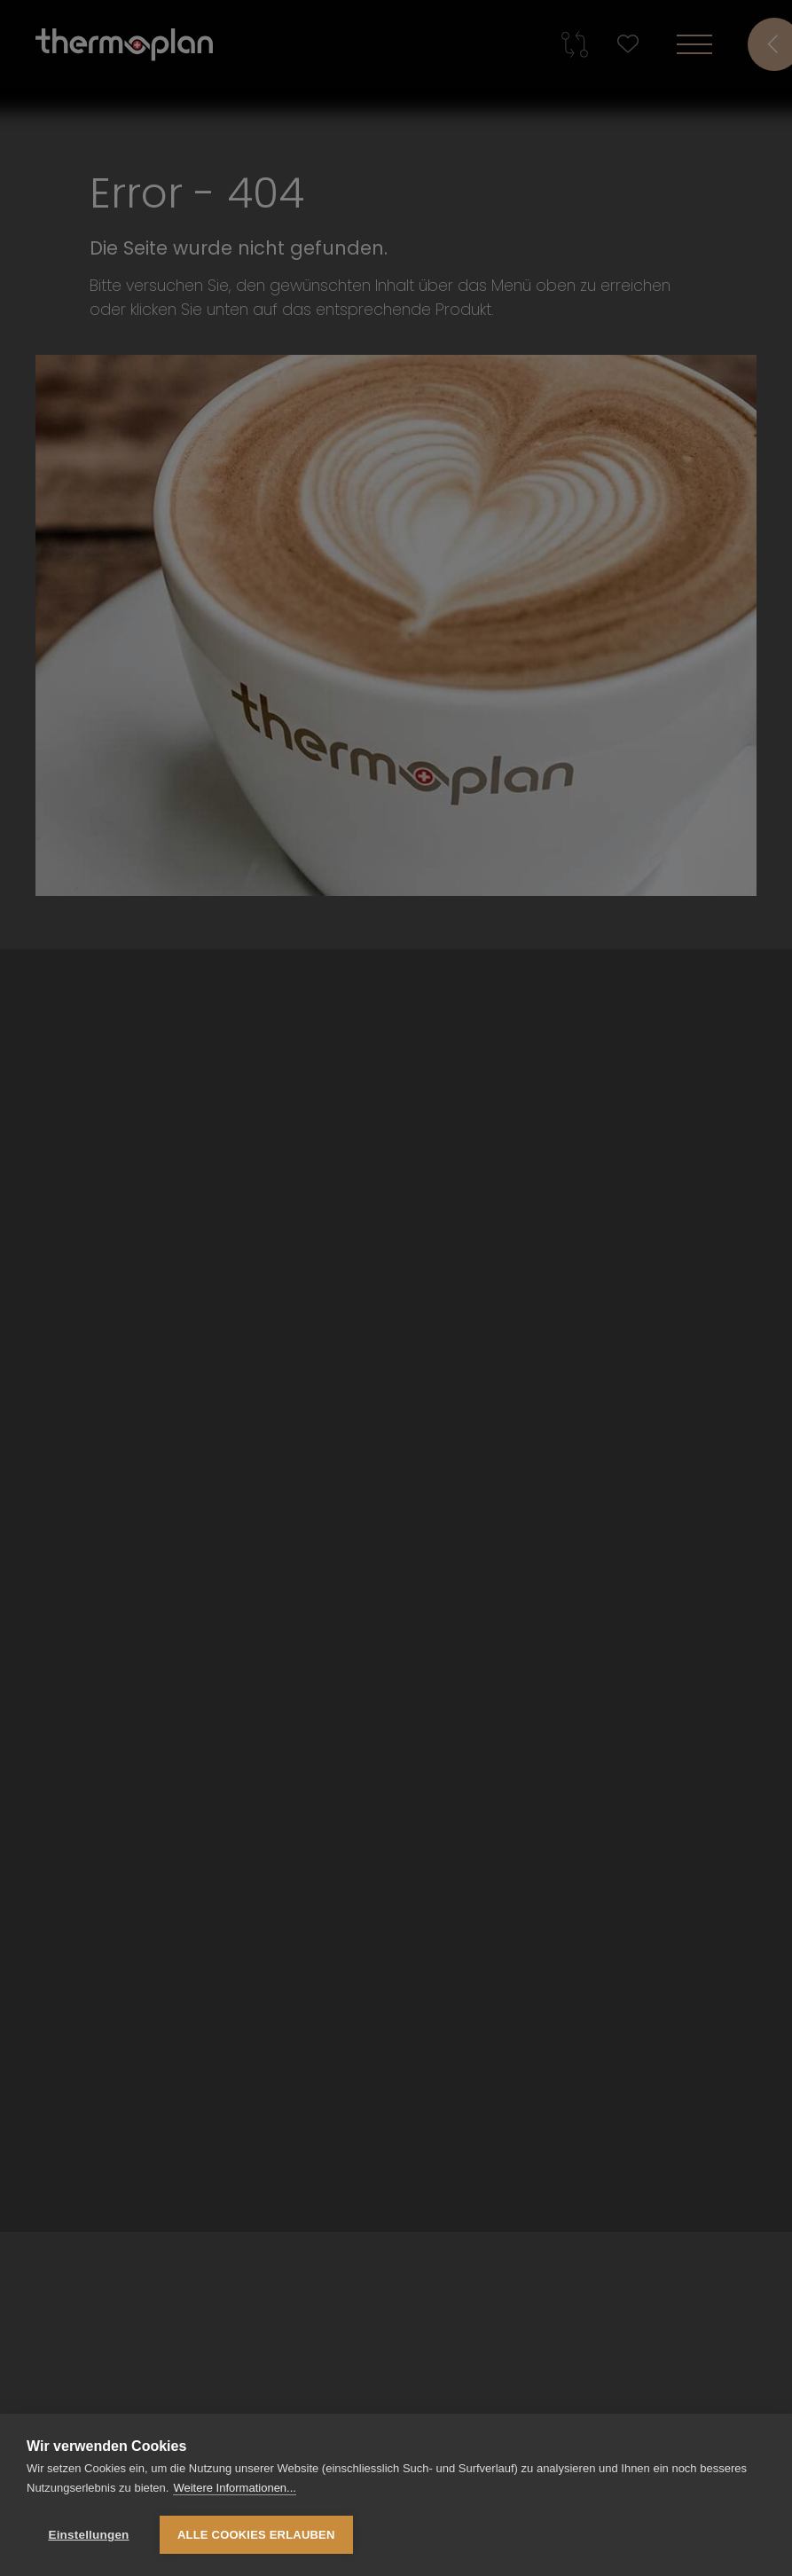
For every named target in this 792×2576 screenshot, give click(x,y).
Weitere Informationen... (234, 2487)
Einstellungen (88, 2534)
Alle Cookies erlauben (256, 2534)
